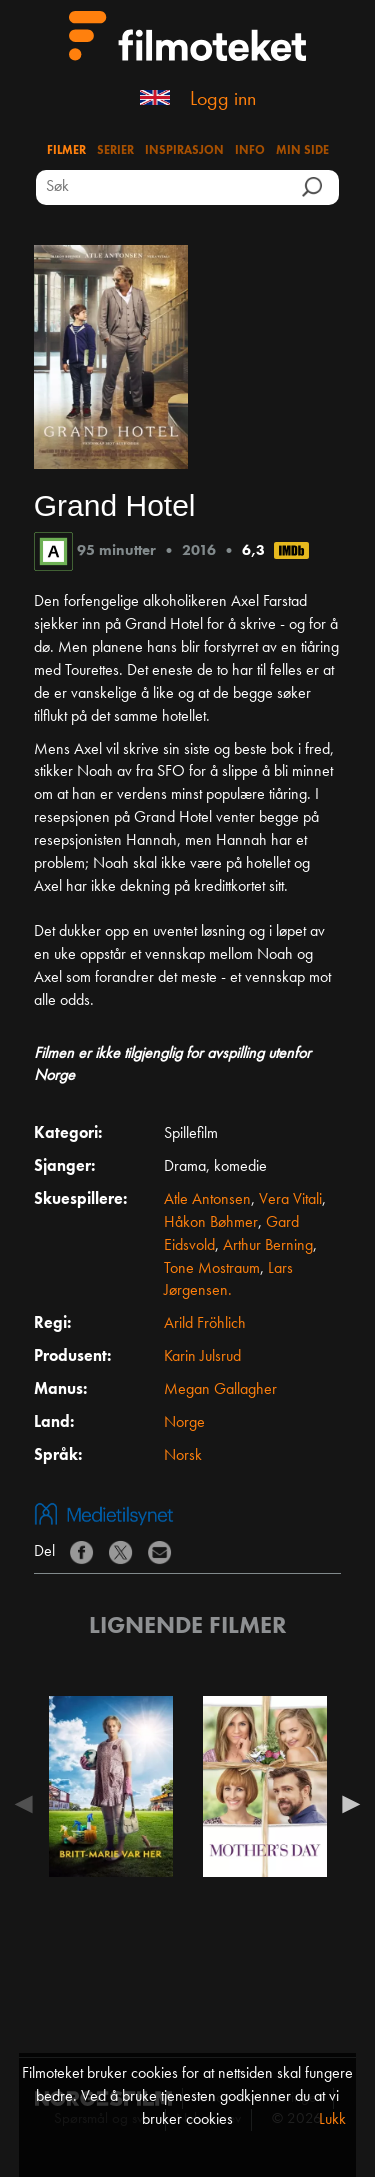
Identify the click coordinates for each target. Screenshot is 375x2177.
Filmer (66, 151)
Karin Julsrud (202, 1357)
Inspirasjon (184, 151)
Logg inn (223, 100)
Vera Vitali (290, 1200)
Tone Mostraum (212, 1269)
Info (250, 151)
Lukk (332, 2120)
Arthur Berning (268, 1246)
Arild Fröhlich (205, 1324)
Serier (115, 151)
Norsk (183, 1456)
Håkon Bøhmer (211, 1223)
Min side (302, 151)
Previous (29, 1804)
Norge (184, 1423)
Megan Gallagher (220, 1390)
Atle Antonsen (207, 1200)
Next (346, 1804)
